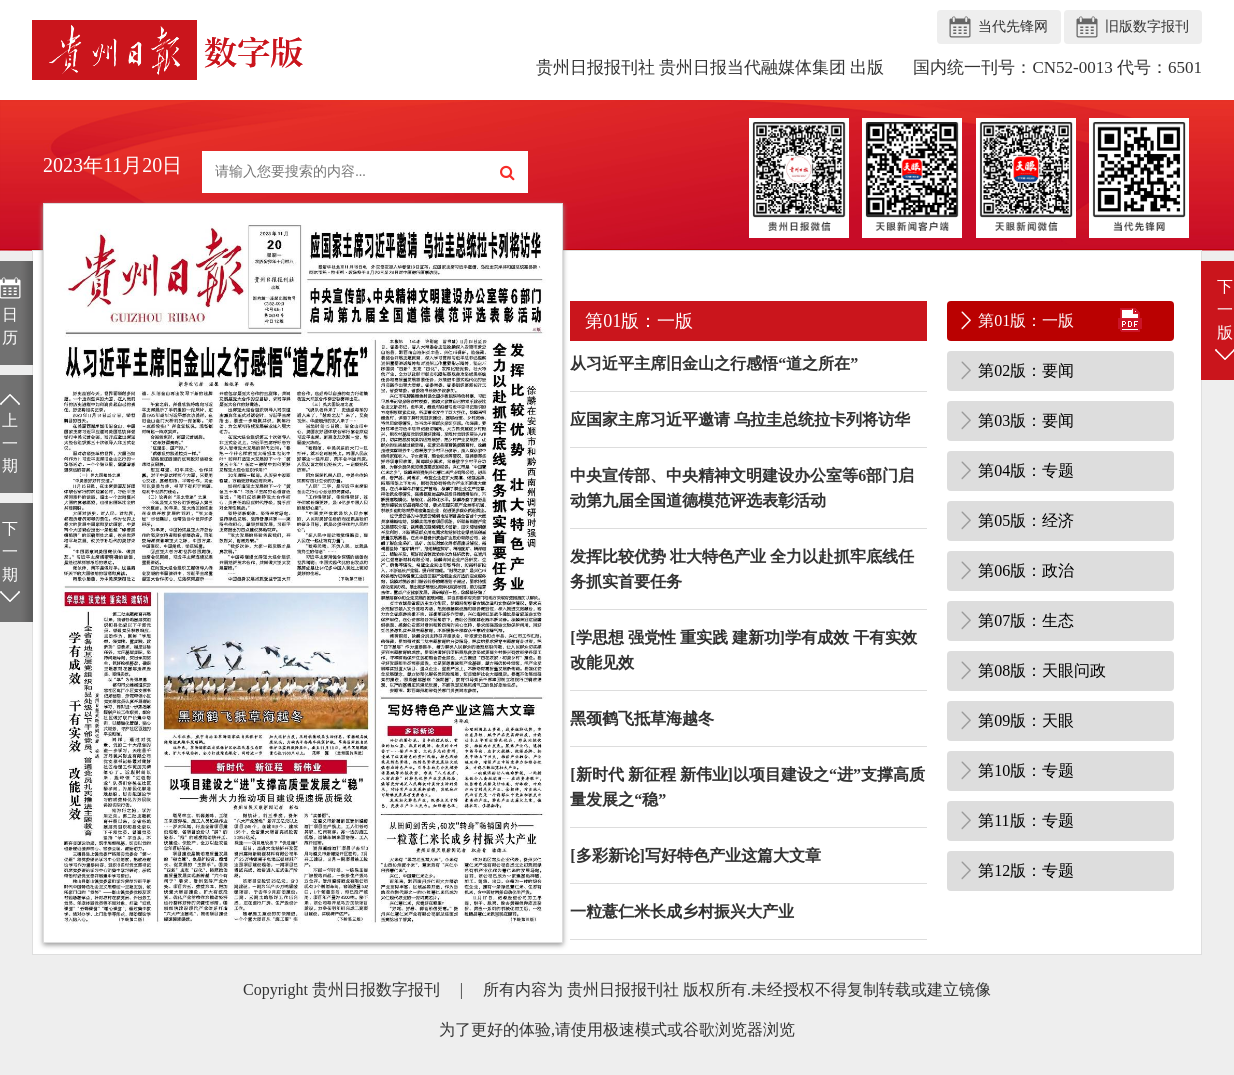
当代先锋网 (1013, 26)
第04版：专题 (1026, 470)
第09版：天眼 (1026, 720)
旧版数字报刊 (1147, 26)
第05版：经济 (1026, 520)
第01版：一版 (1026, 320)
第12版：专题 (1026, 870)
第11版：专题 (1025, 820)
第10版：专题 (1026, 770)
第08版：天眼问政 (1042, 670)
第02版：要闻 (1026, 370)
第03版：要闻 (1026, 420)
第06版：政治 (1026, 570)
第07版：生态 (1026, 620)
